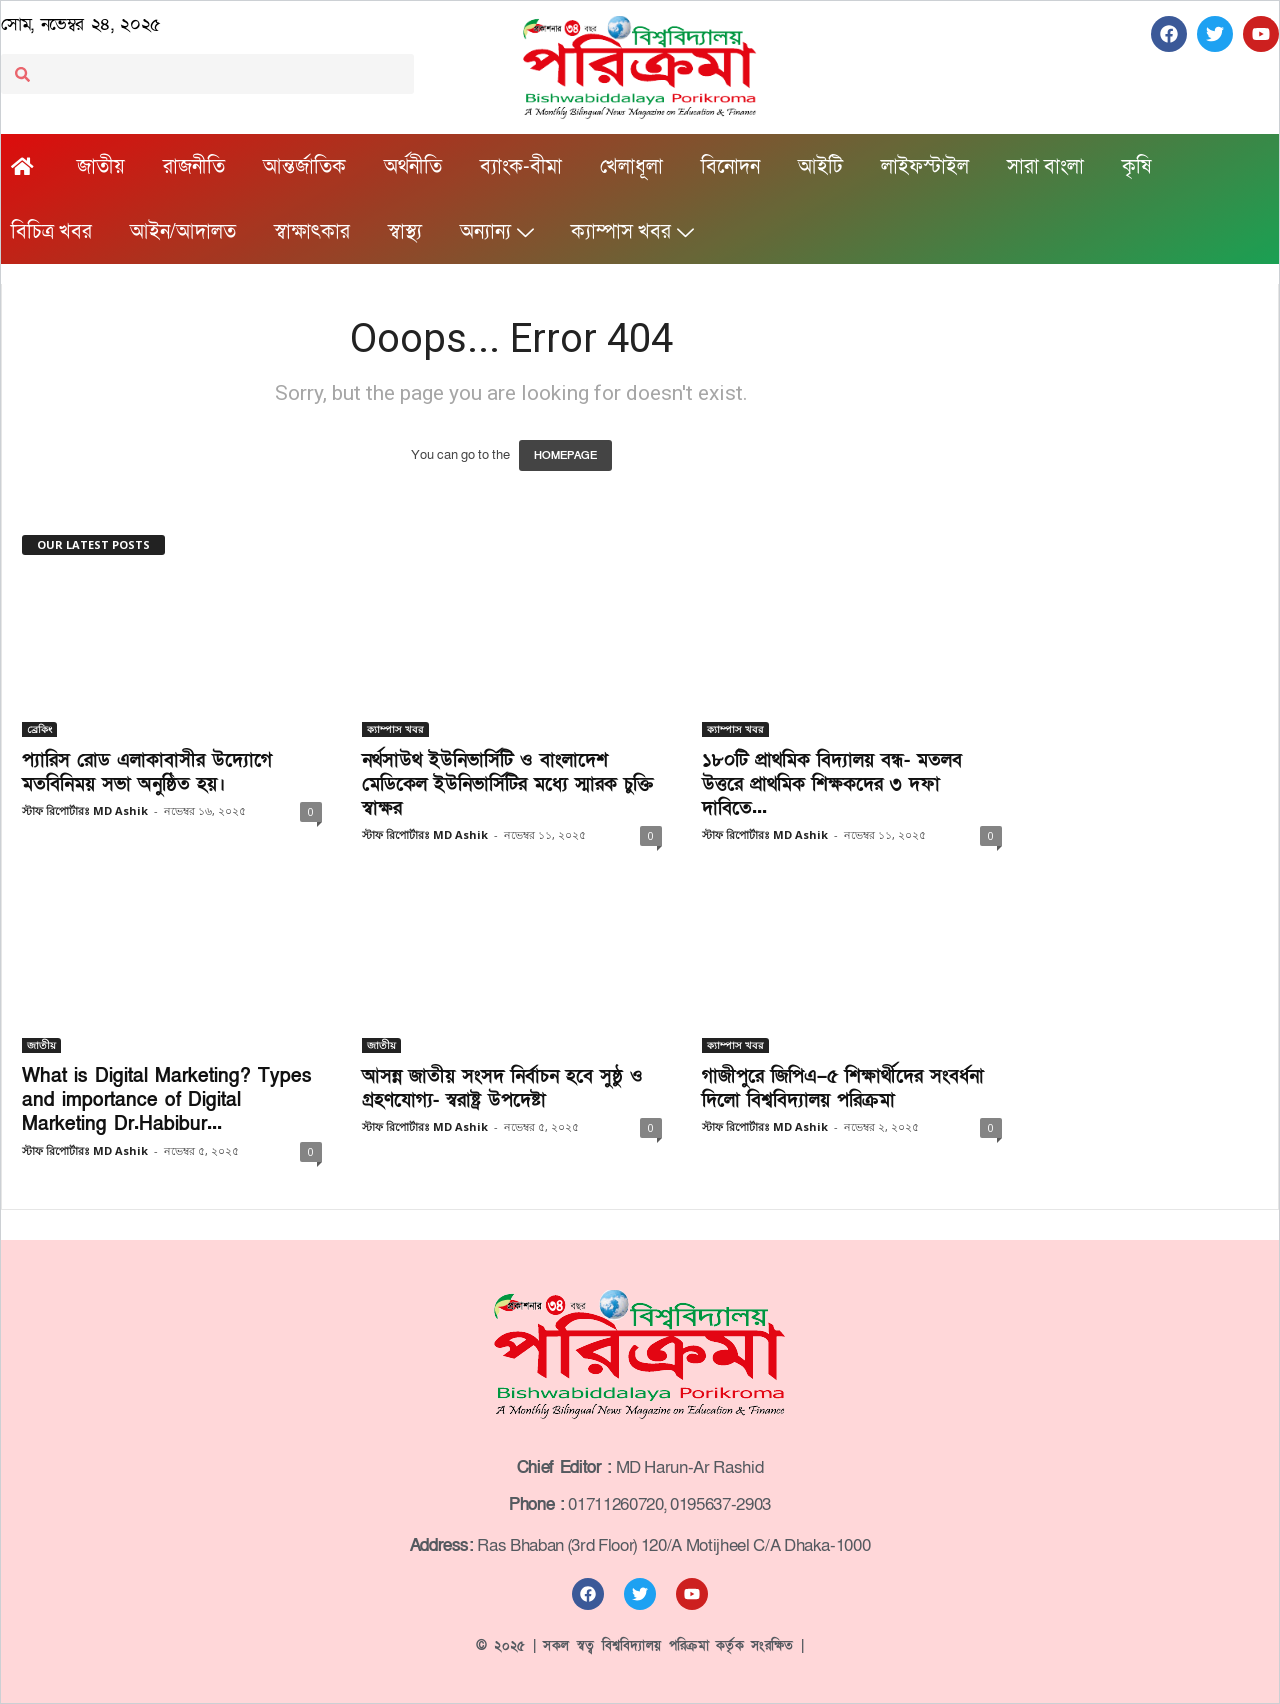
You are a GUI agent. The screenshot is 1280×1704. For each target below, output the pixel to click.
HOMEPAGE (565, 455)
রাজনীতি (194, 167)
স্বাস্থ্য (405, 232)
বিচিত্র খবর (51, 232)
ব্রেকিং (39, 729)
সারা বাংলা (1045, 167)
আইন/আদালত (183, 232)
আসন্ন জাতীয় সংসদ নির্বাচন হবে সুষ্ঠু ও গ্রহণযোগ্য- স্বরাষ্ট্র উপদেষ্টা (502, 1088)
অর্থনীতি (413, 167)
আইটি (820, 167)
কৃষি (1136, 167)
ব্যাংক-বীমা (521, 167)
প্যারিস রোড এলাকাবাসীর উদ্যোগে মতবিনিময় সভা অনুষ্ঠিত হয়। (147, 772)
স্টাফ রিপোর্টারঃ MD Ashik (85, 810)
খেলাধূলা (631, 167)
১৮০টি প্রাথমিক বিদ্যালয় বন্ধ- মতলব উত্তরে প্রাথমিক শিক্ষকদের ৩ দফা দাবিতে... (832, 784)
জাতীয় (101, 167)
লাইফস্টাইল (925, 167)
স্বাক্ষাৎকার (312, 232)
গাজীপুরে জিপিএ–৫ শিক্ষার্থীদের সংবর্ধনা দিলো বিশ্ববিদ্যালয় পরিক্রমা (843, 1088)
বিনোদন (730, 167)
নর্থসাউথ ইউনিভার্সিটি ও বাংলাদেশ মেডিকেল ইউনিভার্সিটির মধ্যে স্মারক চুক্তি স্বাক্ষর (508, 784)
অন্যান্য (496, 232)
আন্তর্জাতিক (304, 167)
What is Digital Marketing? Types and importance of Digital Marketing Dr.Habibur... (167, 1100)
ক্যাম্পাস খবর (632, 232)
